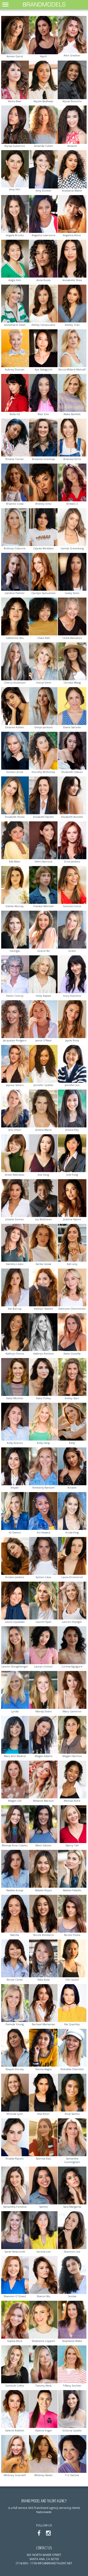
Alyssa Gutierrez (14, 146)
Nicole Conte (15, 1979)
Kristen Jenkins (14, 1577)
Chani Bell (43, 638)
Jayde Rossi (72, 1040)
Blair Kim (43, 414)
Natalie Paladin (72, 1890)
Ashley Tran (72, 324)
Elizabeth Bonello (72, 817)
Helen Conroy (14, 995)
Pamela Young (15, 2024)
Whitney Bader (43, 2475)
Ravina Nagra (43, 2069)
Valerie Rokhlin (14, 2430)
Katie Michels (14, 1398)
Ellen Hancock (43, 861)
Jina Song (43, 1174)
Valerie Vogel (43, 2430)
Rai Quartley (72, 2024)
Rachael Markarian (43, 2024)
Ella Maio (14, 861)
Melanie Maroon (43, 1800)
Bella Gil (15, 414)
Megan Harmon (72, 1756)
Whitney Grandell (15, 2475)
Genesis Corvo (72, 906)
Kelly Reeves (15, 1443)
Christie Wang (72, 682)
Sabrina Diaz (43, 2158)
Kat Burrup (15, 1308)
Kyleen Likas (43, 1577)
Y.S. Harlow (72, 2475)
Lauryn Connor (43, 1666)
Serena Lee (43, 2251)
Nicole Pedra (72, 1935)
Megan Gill (14, 1800)
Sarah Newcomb (14, 2251)
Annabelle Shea (72, 280)
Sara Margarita (72, 2206)
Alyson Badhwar (44, 101)
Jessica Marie (43, 1129)
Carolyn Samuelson (43, 593)
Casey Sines (72, 593)
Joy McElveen (43, 1219)
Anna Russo (43, 280)
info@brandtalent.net (55, 2563)
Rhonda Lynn (15, 2114)
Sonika (72, 2296)
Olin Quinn (72, 1979)
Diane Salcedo (72, 727)
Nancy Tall (72, 1845)
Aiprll (43, 56)
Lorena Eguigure (72, 1666)
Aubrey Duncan (14, 369)
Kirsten (72, 1487)
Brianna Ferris (72, 459)
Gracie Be (43, 951)
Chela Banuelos (72, 638)
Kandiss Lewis (14, 1264)
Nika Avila (44, 1979)
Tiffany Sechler (72, 2385)
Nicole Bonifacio (43, 1935)
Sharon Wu (43, 2296)
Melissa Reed (72, 1800)
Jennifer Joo (72, 1085)
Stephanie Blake (72, 2341)
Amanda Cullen (43, 146)
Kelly (72, 1443)
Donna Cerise (14, 772)
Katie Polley (43, 1398)
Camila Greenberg (72, 548)
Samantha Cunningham (72, 2160)
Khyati (15, 1487)
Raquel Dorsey (15, 2069)
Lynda (15, 1711)
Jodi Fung (72, 1174)
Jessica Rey (72, 1129)
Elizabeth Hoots (14, 817)
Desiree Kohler (14, 727)
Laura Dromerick (72, 1577)
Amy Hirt (14, 189)
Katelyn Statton (43, 1308)
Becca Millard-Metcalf (72, 369)
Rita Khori (43, 2114)
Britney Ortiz (43, 503)
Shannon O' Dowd (15, 2296)
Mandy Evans (43, 1711)
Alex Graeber (72, 55)
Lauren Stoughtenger (14, 1666)
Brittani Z (72, 503)
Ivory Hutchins (72, 995)
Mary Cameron (72, 1711)
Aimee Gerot (15, 56)
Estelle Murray (15, 906)
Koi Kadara (43, 1532)
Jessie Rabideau (14, 1174)
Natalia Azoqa (14, 1890)
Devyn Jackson (43, 727)
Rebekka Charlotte (72, 2069)
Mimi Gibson (43, 1845)
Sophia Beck (14, 2341)
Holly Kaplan (43, 995)
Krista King (72, 1532)
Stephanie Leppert (43, 2341)
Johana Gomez (14, 1219)
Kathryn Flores (15, 1353)
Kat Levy (72, 1264)
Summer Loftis (14, 2385)
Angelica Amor (72, 235)
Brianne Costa (14, 503)
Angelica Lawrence (43, 235)
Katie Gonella (72, 1353)
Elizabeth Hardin (43, 817)
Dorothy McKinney (43, 772)
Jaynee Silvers (14, 1085)
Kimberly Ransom (43, 1487)
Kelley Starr (72, 1398)
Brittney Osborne (15, 548)
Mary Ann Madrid (15, 1756)
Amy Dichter (43, 190)
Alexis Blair (15, 101)
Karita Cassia (43, 1264)
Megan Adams (43, 1756)
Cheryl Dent (43, 682)
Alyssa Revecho (72, 101)
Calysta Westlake (43, 548)
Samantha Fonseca (15, 2206)
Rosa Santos (72, 2114)
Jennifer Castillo (43, 1085)
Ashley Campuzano (43, 324)
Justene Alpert (72, 1219)
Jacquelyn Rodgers (14, 1040)
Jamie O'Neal (43, 1040)
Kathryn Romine (43, 1353)
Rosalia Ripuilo (15, 2158)
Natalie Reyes (43, 1890)
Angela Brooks (15, 235)
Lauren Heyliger (72, 1621)
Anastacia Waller (72, 190)
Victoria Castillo (72, 2430)
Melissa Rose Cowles (14, 1845)
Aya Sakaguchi (43, 369)
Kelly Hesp (43, 1443)
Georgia (15, 951)
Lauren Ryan (43, 1621)
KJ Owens (15, 1532)
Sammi (43, 2206)
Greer (72, 951)
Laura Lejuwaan (15, 1621)
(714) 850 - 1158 (26, 2563)
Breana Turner (14, 459)
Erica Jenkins (72, 861)
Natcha (14, 1935)
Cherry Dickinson (15, 682)
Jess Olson (14, 1129)
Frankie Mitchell (43, 906)
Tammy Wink (43, 2385)
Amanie (72, 146)
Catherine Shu (15, 638)
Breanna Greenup (43, 459)
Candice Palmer (15, 593)
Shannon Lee (72, 2251)
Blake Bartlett (72, 414)
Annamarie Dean (14, 324)
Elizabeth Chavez (72, 772)
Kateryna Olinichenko (72, 1308)
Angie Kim (14, 280)
